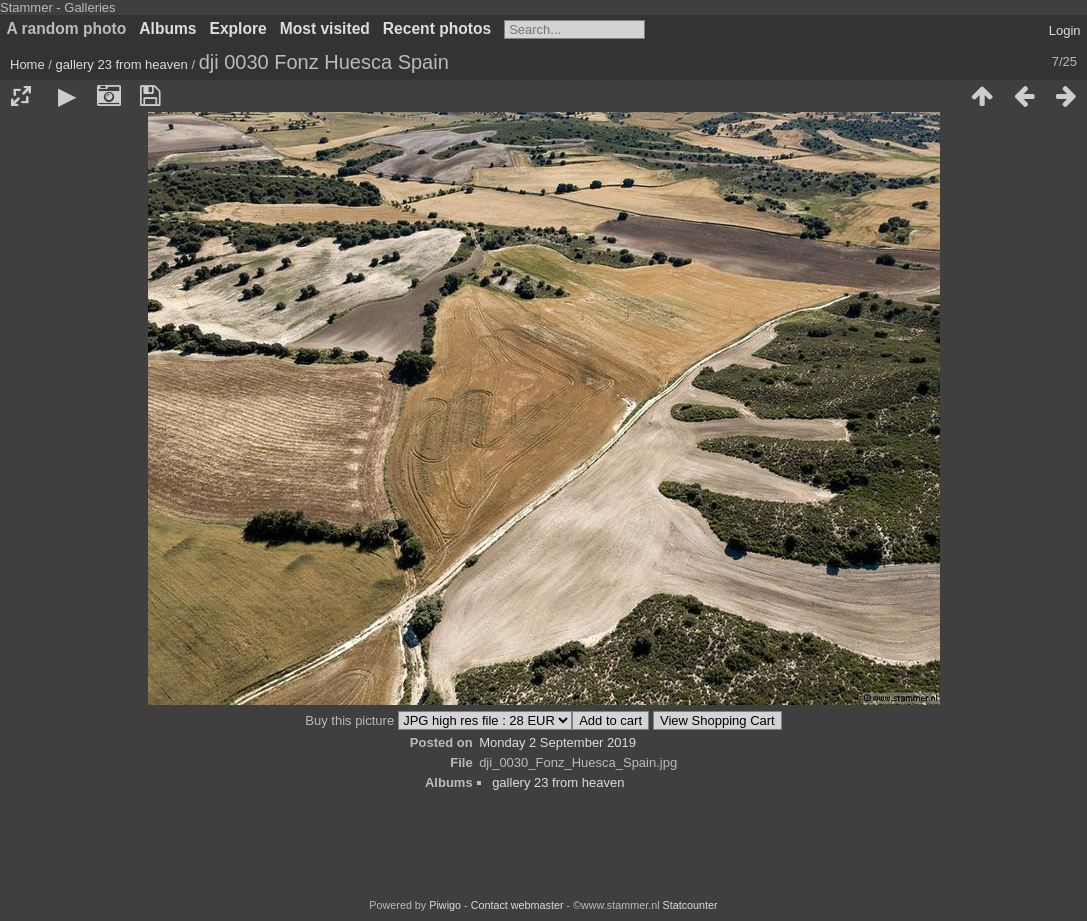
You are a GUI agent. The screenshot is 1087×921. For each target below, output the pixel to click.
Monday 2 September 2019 (557, 742)
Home (27, 64)
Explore (238, 28)
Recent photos (437, 28)
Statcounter (690, 905)
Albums (167, 28)
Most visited (325, 28)
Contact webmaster (517, 905)
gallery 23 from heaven (122, 64)
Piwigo (445, 905)
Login (1065, 30)
